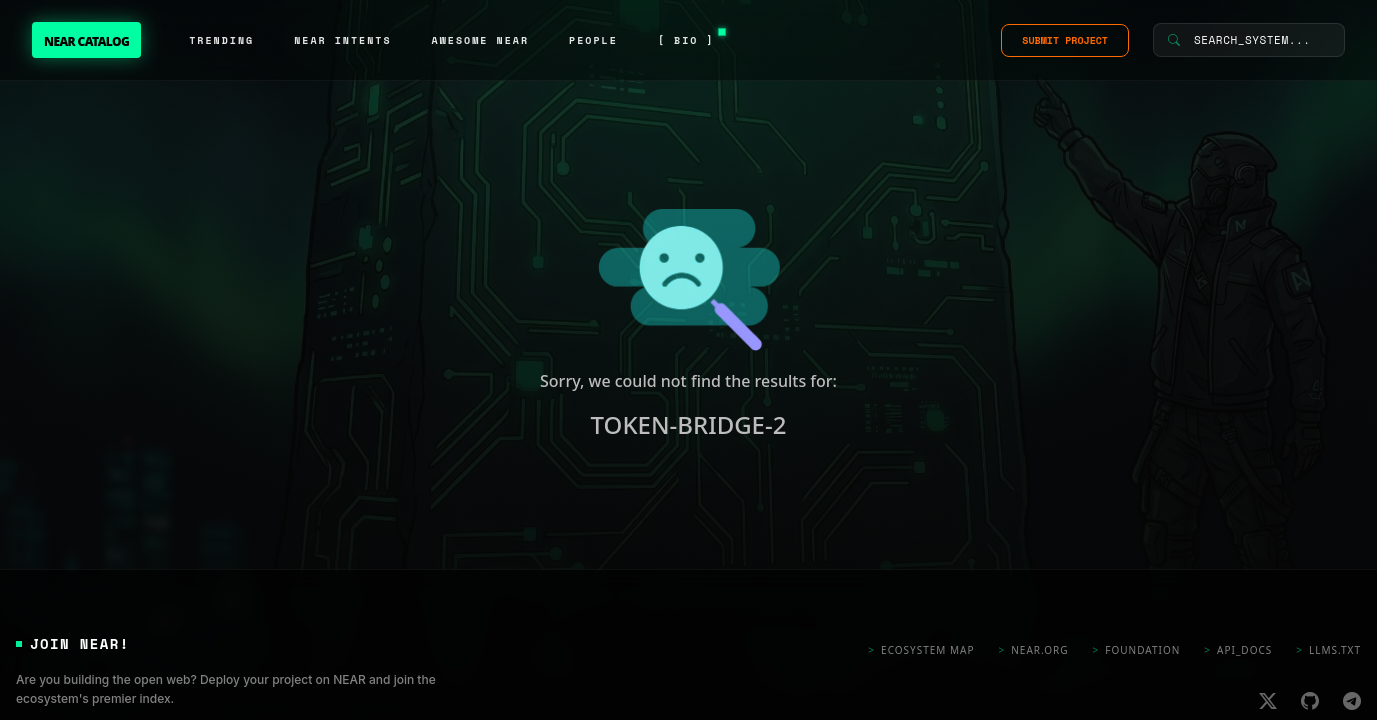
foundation (1137, 650)
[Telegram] (1352, 700)
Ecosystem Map (921, 650)
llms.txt (1328, 650)
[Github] (1310, 700)
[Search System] (1249, 40)
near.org (1034, 650)
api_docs (1238, 650)
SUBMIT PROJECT (1065, 40)
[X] (1268, 700)
